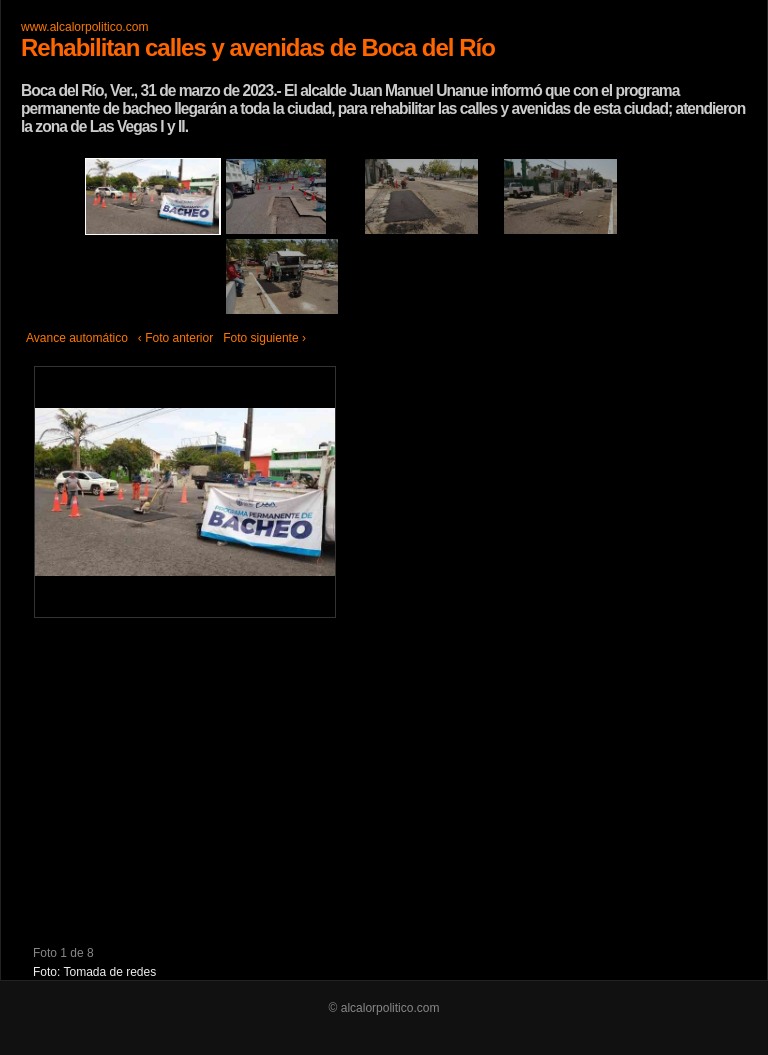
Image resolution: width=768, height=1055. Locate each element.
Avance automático (77, 338)
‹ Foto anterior (175, 338)
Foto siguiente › (264, 338)
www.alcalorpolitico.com (84, 27)
